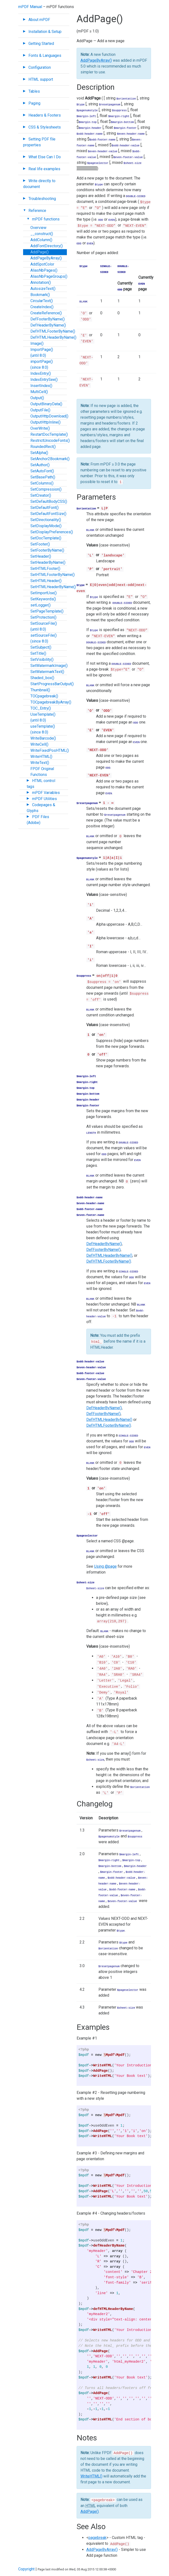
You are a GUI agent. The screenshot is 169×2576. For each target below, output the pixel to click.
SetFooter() (40, 544)
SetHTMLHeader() (46, 580)
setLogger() (40, 605)
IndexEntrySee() (44, 379)
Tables (34, 91)
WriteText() (39, 762)
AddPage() (39, 252)
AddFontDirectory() (46, 246)
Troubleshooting (42, 198)
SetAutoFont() (42, 471)
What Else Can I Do (44, 157)
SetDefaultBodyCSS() (48, 501)
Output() (37, 398)
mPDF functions (46, 219)
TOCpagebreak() (44, 696)
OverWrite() (40, 428)
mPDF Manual (30, 6)
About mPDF (39, 19)
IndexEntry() (40, 373)
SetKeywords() (43, 599)
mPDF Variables (46, 792)
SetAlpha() (39, 452)
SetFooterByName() (47, 550)
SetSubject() (40, 647)
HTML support (40, 79)
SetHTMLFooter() (45, 568)
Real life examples (44, 169)
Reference (37, 210)
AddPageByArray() (46, 258)
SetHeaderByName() (47, 562)
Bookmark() (40, 294)
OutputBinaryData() (46, 404)
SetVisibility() (41, 659)
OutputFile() (40, 410)
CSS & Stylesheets (44, 127)
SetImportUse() (43, 593)
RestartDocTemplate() (49, 434)
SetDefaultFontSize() (48, 513)
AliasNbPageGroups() (48, 276)
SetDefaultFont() (44, 507)
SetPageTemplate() (46, 611)
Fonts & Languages (44, 55)
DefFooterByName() (47, 319)
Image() (37, 343)
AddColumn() (41, 240)
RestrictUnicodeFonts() (50, 440)
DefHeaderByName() (48, 325)
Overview (38, 227)
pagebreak (98, 2537)
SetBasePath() (42, 477)
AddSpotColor (42, 264)
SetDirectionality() (45, 519)
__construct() (41, 233)
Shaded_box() (42, 677)
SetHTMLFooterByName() (52, 574)
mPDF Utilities (44, 798)
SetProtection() (43, 617)
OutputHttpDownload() (49, 416)
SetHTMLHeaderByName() (53, 587)
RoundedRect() (43, 446)
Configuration (39, 67)
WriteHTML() (41, 756)
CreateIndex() (41, 307)
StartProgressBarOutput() (52, 684)
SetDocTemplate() (45, 538)
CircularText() (41, 300)
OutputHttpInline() (45, 422)
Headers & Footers (44, 115)
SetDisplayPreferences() (51, 532)
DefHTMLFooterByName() (52, 331)
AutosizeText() (42, 288)
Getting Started (41, 43)
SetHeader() (40, 556)
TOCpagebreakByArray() (50, 702)
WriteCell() (39, 744)
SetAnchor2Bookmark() (50, 458)
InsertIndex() (41, 385)
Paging (34, 103)
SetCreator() (40, 495)
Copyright (26, 2569)
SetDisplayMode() (46, 526)
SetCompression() (46, 489)
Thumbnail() (40, 690)
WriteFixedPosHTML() (49, 750)
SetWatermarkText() (47, 671)
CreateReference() (46, 313)
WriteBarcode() (43, 738)
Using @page (105, 1566)
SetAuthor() (40, 465)
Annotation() (40, 282)
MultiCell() (39, 391)
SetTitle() (38, 653)
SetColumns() (41, 483)
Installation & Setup (45, 31)
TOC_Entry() (40, 708)
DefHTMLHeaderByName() (53, 337)
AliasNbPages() (43, 270)
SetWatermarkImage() (49, 665)
